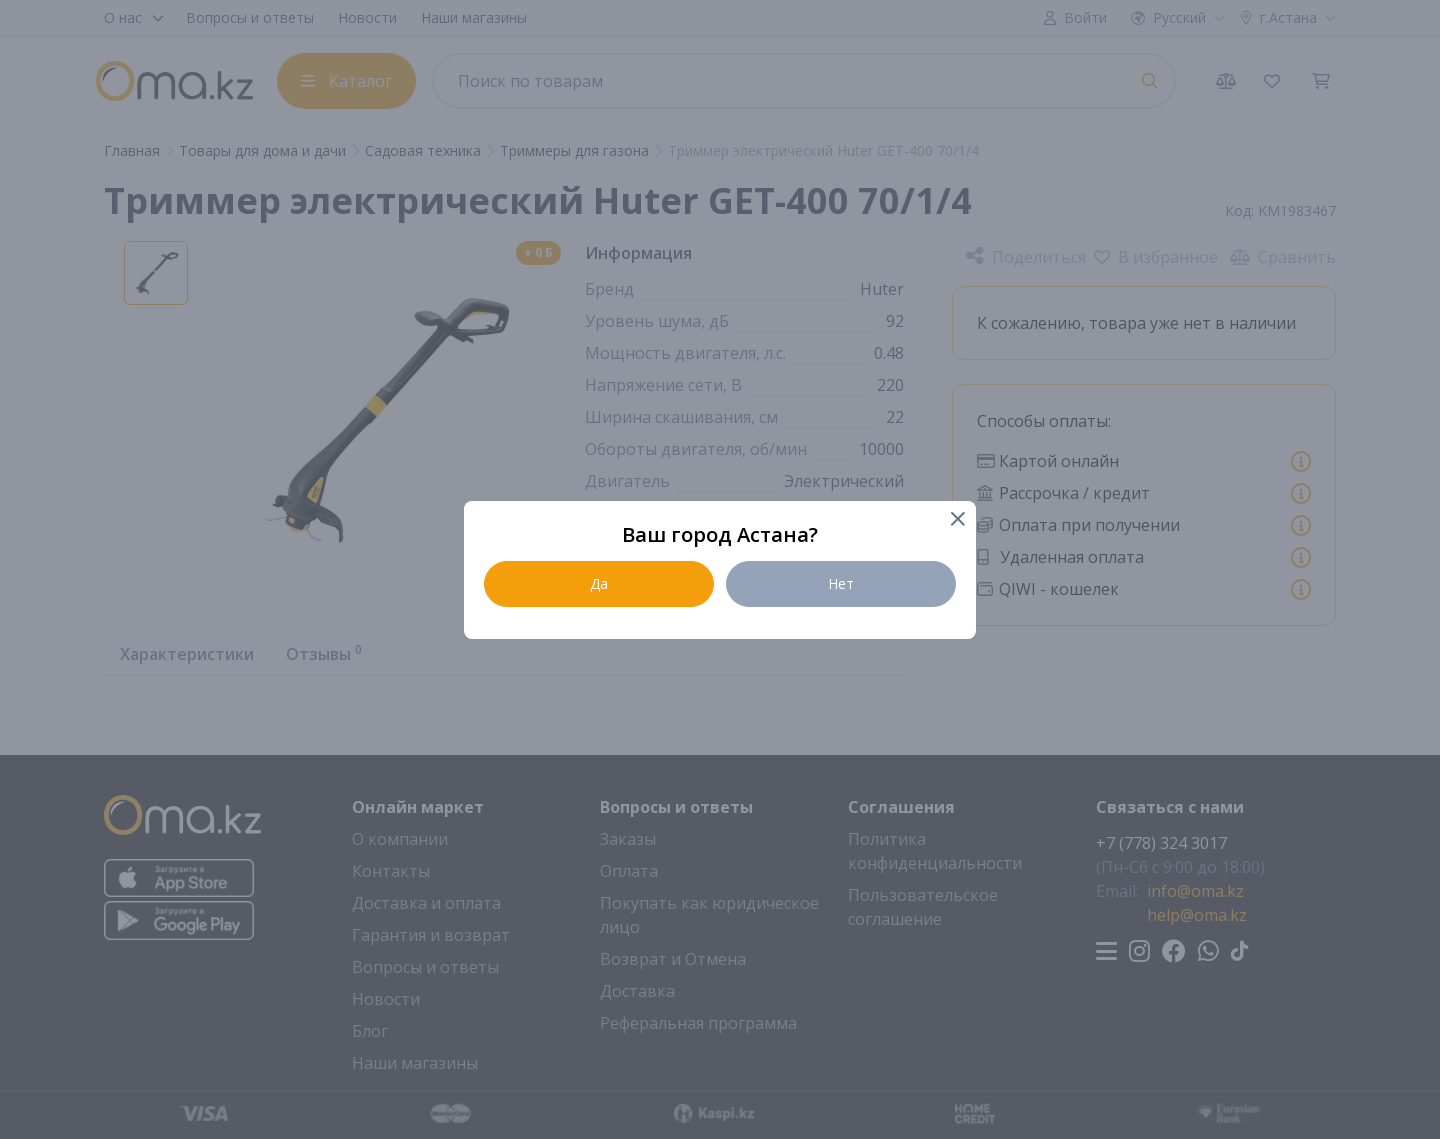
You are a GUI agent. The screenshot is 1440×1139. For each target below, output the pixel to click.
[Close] (956, 520)
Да (599, 583)
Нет (841, 583)
